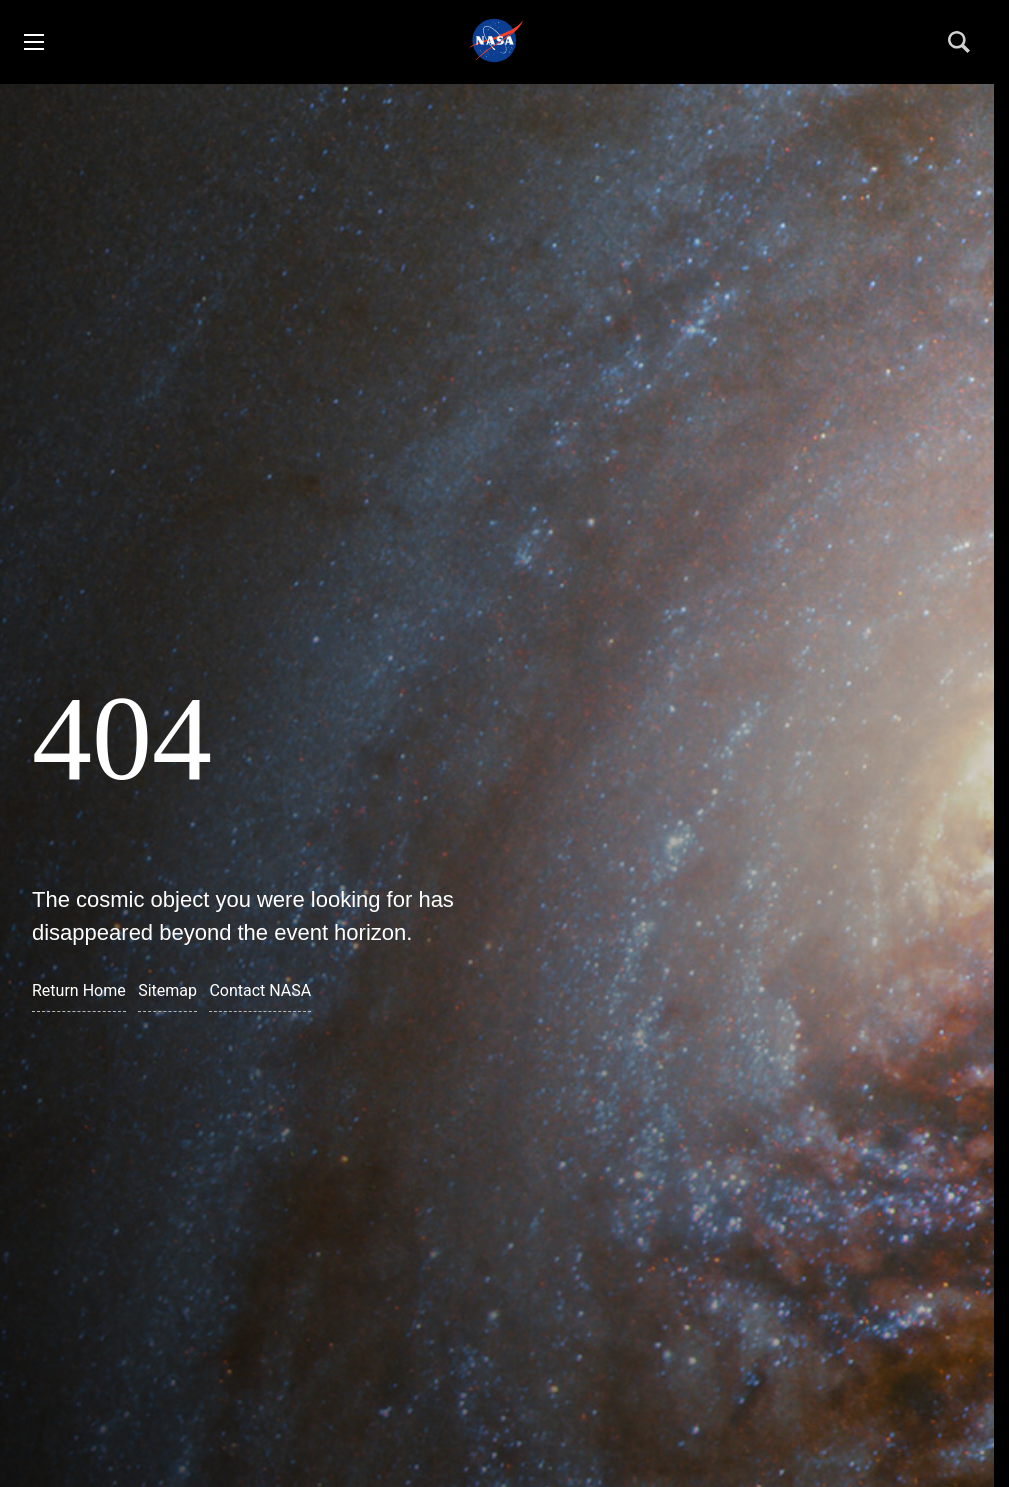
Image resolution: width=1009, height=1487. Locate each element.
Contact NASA (260, 990)
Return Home (79, 990)
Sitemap (167, 990)
